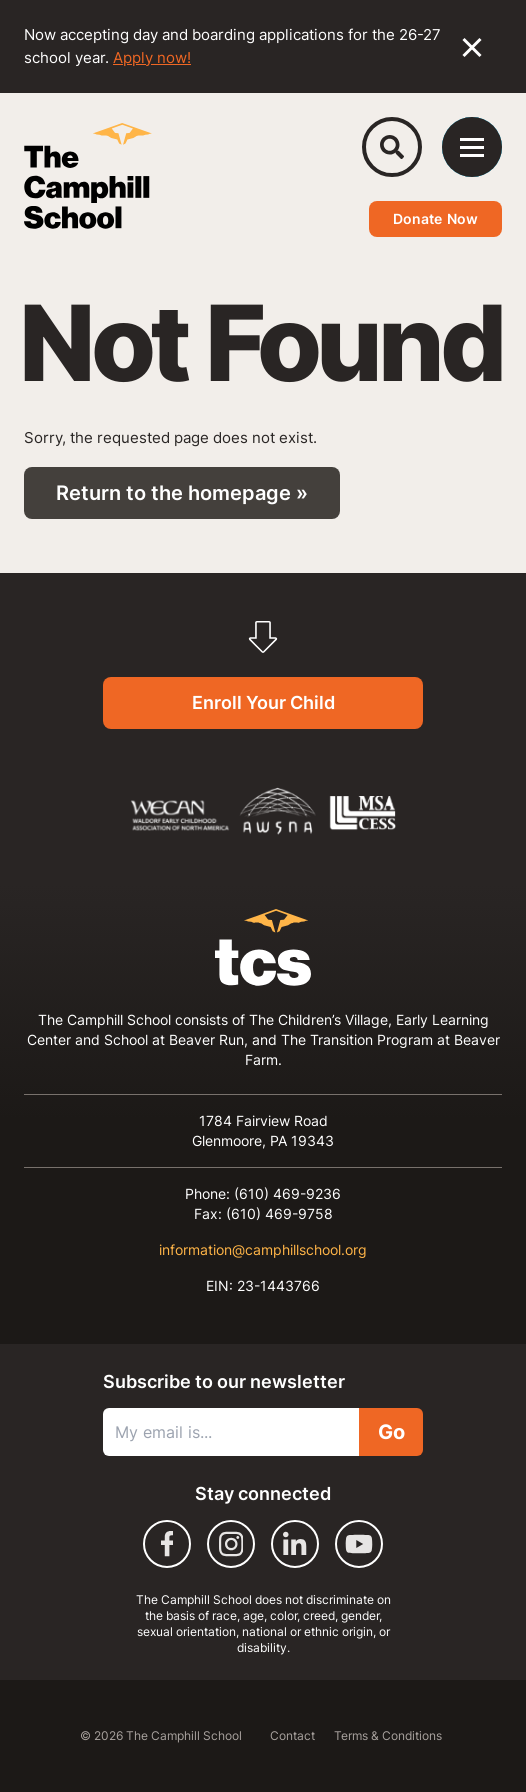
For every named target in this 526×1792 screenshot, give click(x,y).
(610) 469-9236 (287, 1193)
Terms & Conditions (388, 1735)
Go (391, 1432)
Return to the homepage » (182, 493)
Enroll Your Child (263, 702)
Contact (294, 1735)
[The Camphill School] (88, 176)
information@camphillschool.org (263, 1249)
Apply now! (152, 57)
